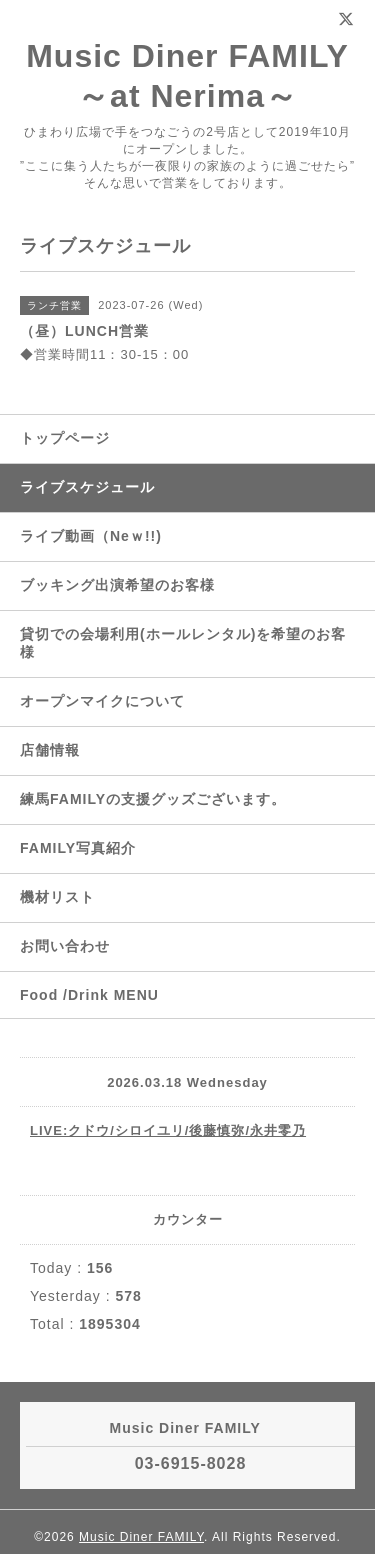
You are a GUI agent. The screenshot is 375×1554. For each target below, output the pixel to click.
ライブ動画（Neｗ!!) (91, 536)
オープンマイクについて (102, 701)
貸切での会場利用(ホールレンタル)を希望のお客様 (183, 643)
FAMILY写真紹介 (78, 848)
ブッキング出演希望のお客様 (117, 585)
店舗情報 (50, 750)
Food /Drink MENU (89, 995)
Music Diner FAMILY (141, 1537)
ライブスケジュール (87, 487)
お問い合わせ (65, 946)
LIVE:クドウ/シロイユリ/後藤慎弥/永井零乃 (168, 1130)
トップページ (65, 438)
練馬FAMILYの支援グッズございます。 (153, 799)
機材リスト (57, 897)
